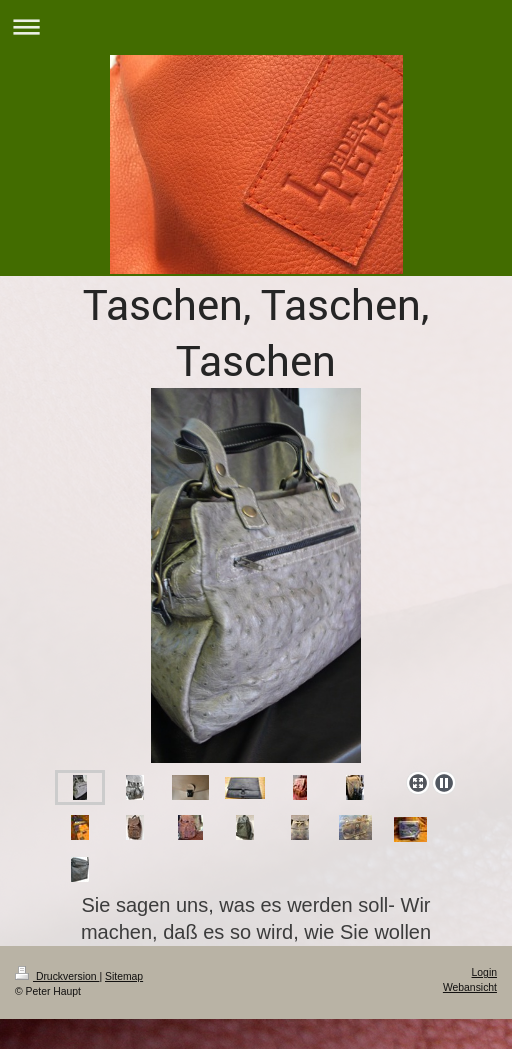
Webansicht (470, 987)
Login (484, 972)
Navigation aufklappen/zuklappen (256, 26)
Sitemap (124, 976)
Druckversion (57, 976)
